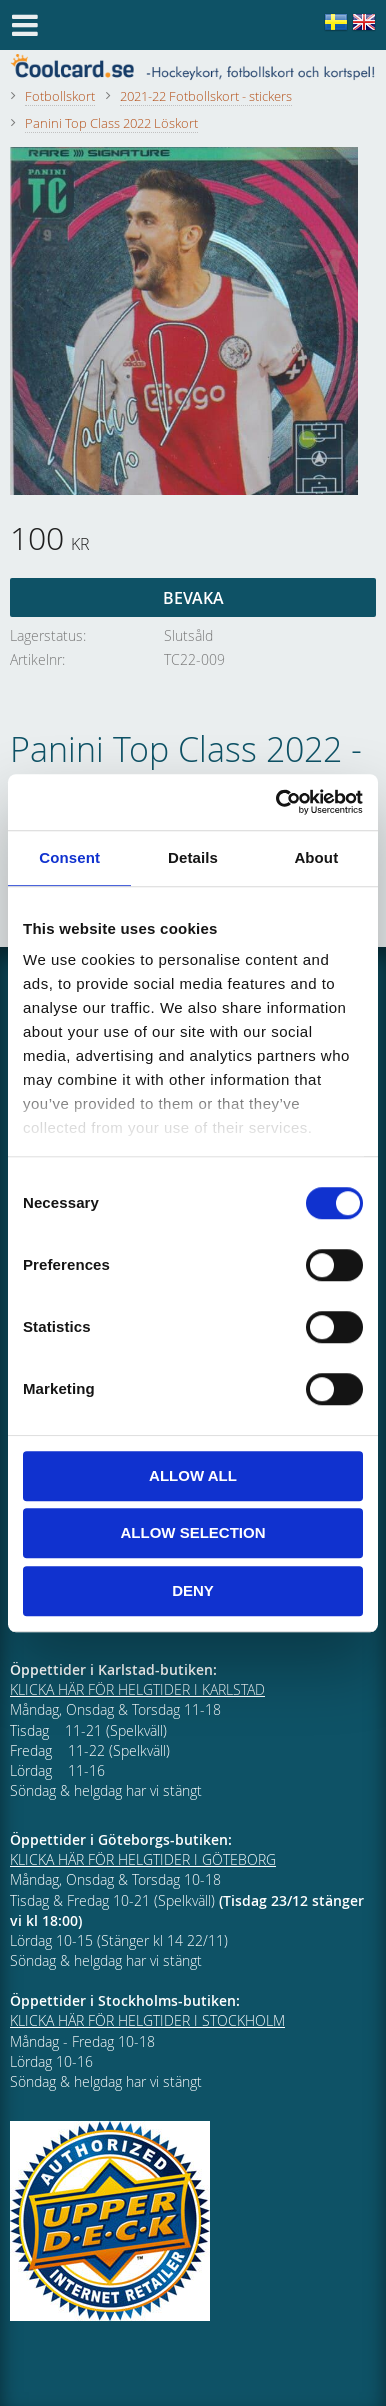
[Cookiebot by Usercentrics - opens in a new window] (277, 802)
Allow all (193, 1475)
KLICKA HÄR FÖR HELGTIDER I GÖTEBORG (143, 1859)
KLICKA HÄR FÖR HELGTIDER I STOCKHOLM (147, 2020)
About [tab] (316, 857)
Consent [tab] (69, 857)
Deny (193, 1590)
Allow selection (193, 1532)
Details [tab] (193, 857)
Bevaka (193, 598)
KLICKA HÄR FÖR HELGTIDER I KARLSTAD (137, 1689)
